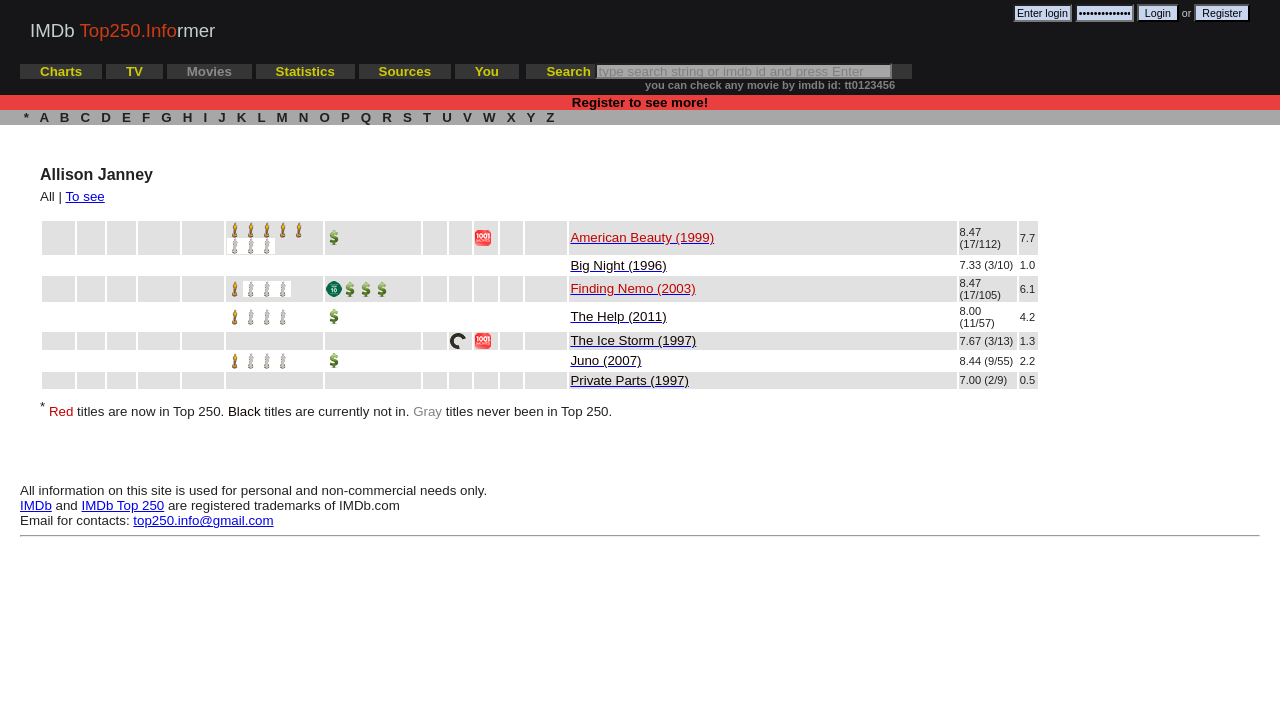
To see (84, 196)
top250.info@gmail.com (203, 520)
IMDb (36, 505)
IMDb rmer (122, 30)
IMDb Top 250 (123, 505)
